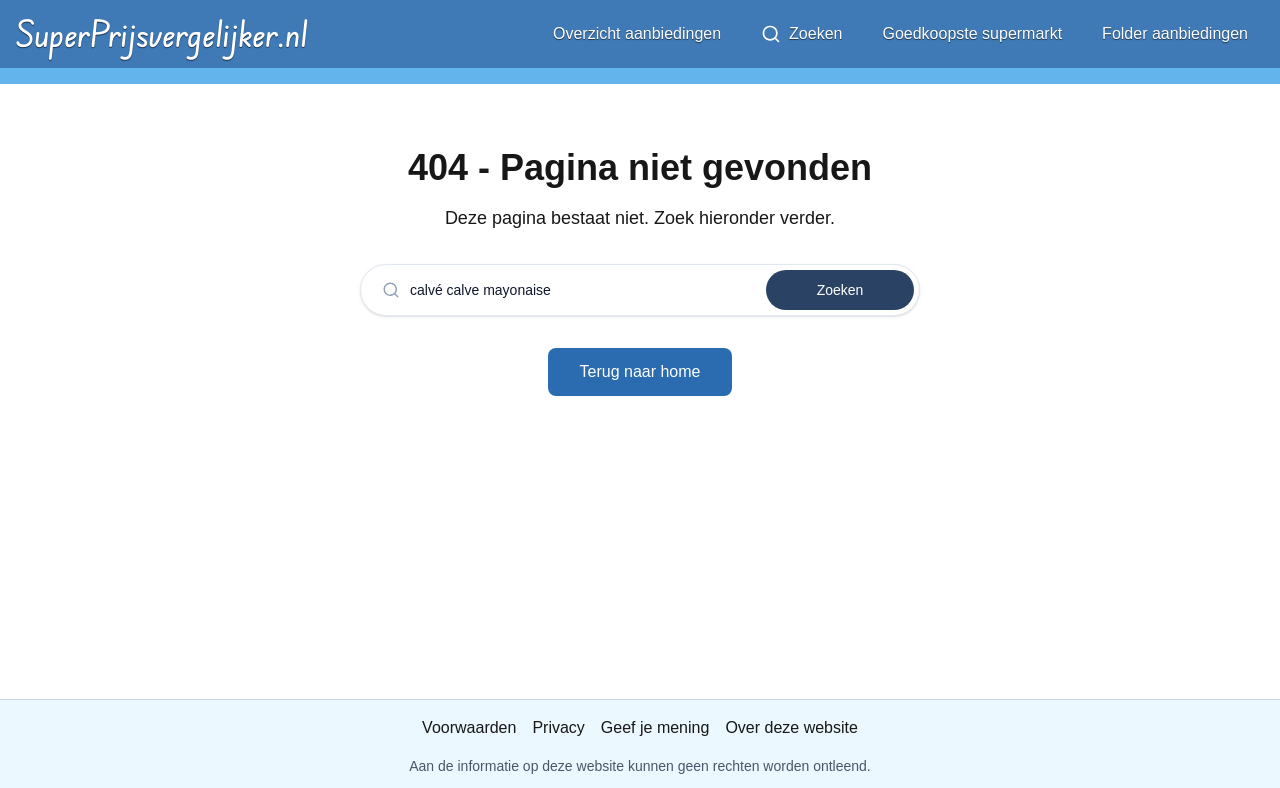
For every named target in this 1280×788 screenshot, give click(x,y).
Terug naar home (640, 371)
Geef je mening (655, 727)
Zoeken (801, 34)
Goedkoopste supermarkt (972, 33)
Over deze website (791, 727)
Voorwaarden (469, 727)
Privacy (558, 727)
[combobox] (576, 290)
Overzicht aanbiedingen (637, 33)
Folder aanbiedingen (1175, 33)
